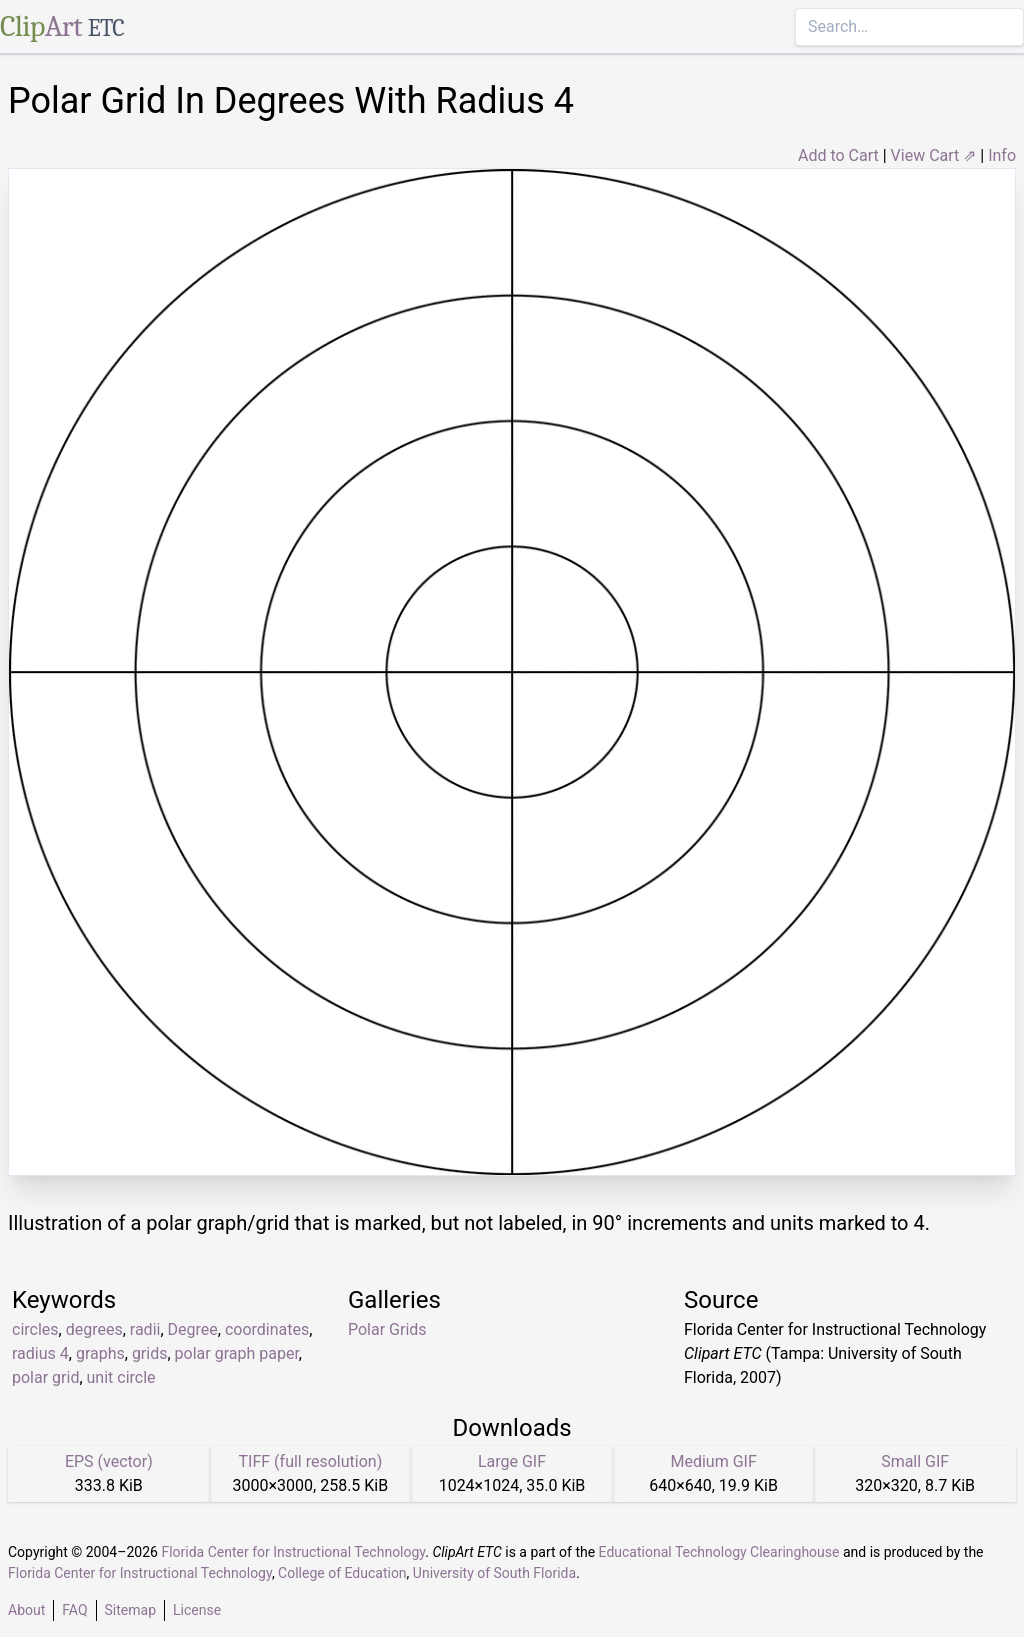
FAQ (74, 1610)
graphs (100, 1353)
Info (1002, 155)
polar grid (45, 1377)
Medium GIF (713, 1461)
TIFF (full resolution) (311, 1461)
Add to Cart (838, 155)
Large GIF (512, 1461)
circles (35, 1329)
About (26, 1610)
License (197, 1610)
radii (145, 1329)
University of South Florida (494, 1573)
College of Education (342, 1573)
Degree (193, 1329)
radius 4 (40, 1353)
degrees (94, 1329)
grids (150, 1353)
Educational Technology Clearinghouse (719, 1552)
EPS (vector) (109, 1461)
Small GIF (915, 1461)
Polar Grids (387, 1329)
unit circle (121, 1377)
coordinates (267, 1329)
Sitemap (130, 1610)
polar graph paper (237, 1353)
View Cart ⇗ (934, 155)
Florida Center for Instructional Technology (293, 1552)
